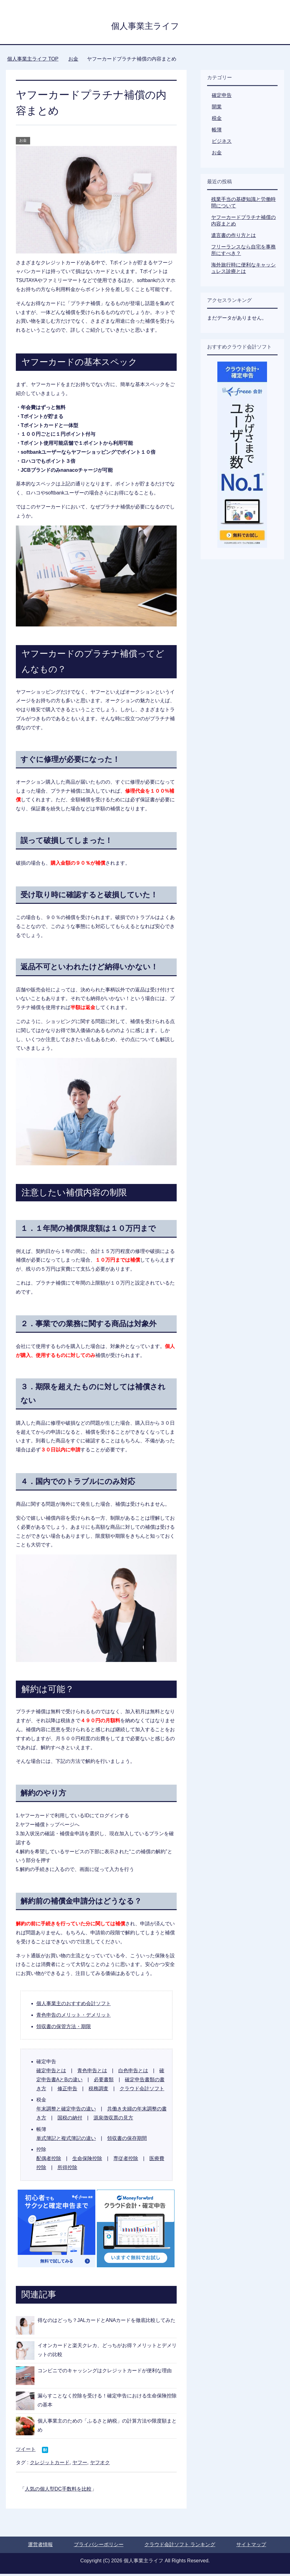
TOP (32, 61)
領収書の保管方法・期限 (63, 2028)
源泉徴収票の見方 (113, 2120)
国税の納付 (69, 2120)
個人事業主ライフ (145, 26)
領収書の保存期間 (127, 2140)
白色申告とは (133, 2072)
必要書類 (104, 2081)
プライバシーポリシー (99, 2546)
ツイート (26, 2451)
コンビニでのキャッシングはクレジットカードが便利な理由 (105, 2372)
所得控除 (67, 2169)
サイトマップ (251, 2546)
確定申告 (222, 97)
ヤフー (79, 2464)
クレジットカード (50, 2464)
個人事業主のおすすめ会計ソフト (73, 2005)
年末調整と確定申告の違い (66, 2111)
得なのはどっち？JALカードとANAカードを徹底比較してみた (106, 2322)
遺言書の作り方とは (233, 237)
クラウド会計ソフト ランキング (179, 2546)
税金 (217, 120)
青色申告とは (92, 2072)
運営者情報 (40, 2546)
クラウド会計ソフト (142, 2090)
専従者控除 (125, 2160)
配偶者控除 (48, 2160)
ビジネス (222, 143)
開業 (217, 109)
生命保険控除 (87, 2160)
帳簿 (217, 131)
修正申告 (67, 2090)
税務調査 (98, 2090)
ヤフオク (100, 2464)
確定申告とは (51, 2072)
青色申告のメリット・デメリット (73, 2017)
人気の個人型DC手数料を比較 (58, 2491)
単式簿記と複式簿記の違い (66, 2140)
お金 (23, 142)
